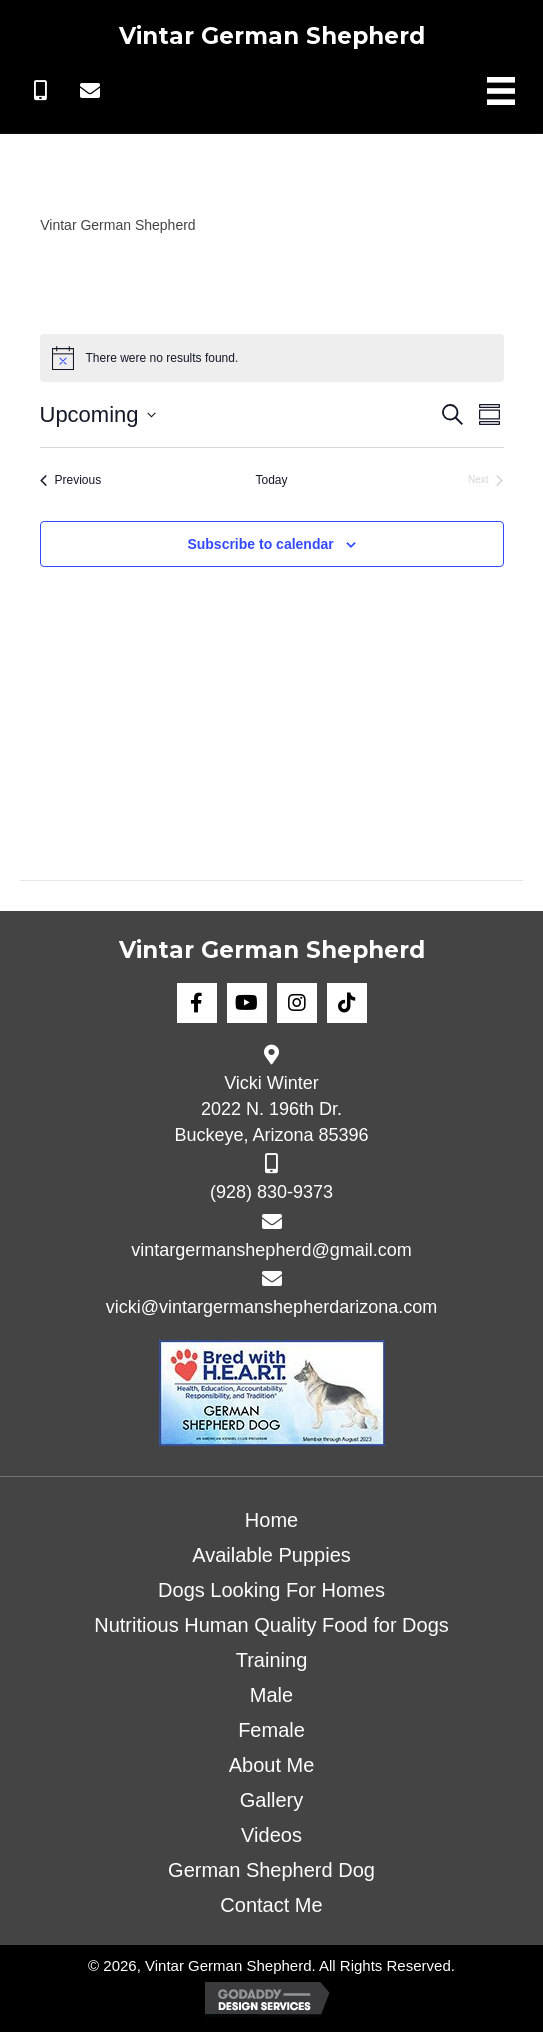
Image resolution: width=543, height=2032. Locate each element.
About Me (272, 1765)
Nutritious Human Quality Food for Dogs (271, 1625)
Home (271, 1520)
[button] (40, 91)
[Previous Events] (71, 480)
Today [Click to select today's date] (271, 480)
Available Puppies (271, 1555)
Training (272, 1660)
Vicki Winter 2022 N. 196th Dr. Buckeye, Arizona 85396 (271, 1109)
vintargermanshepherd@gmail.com (271, 1250)
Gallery (271, 1800)
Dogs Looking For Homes (271, 1590)
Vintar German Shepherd (272, 36)
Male (271, 1695)
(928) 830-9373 (271, 1192)
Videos (271, 1835)
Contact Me (271, 1905)
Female (271, 1730)
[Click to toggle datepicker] (98, 414)
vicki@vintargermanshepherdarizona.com (271, 1307)
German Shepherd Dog (271, 1870)
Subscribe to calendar (260, 544)
